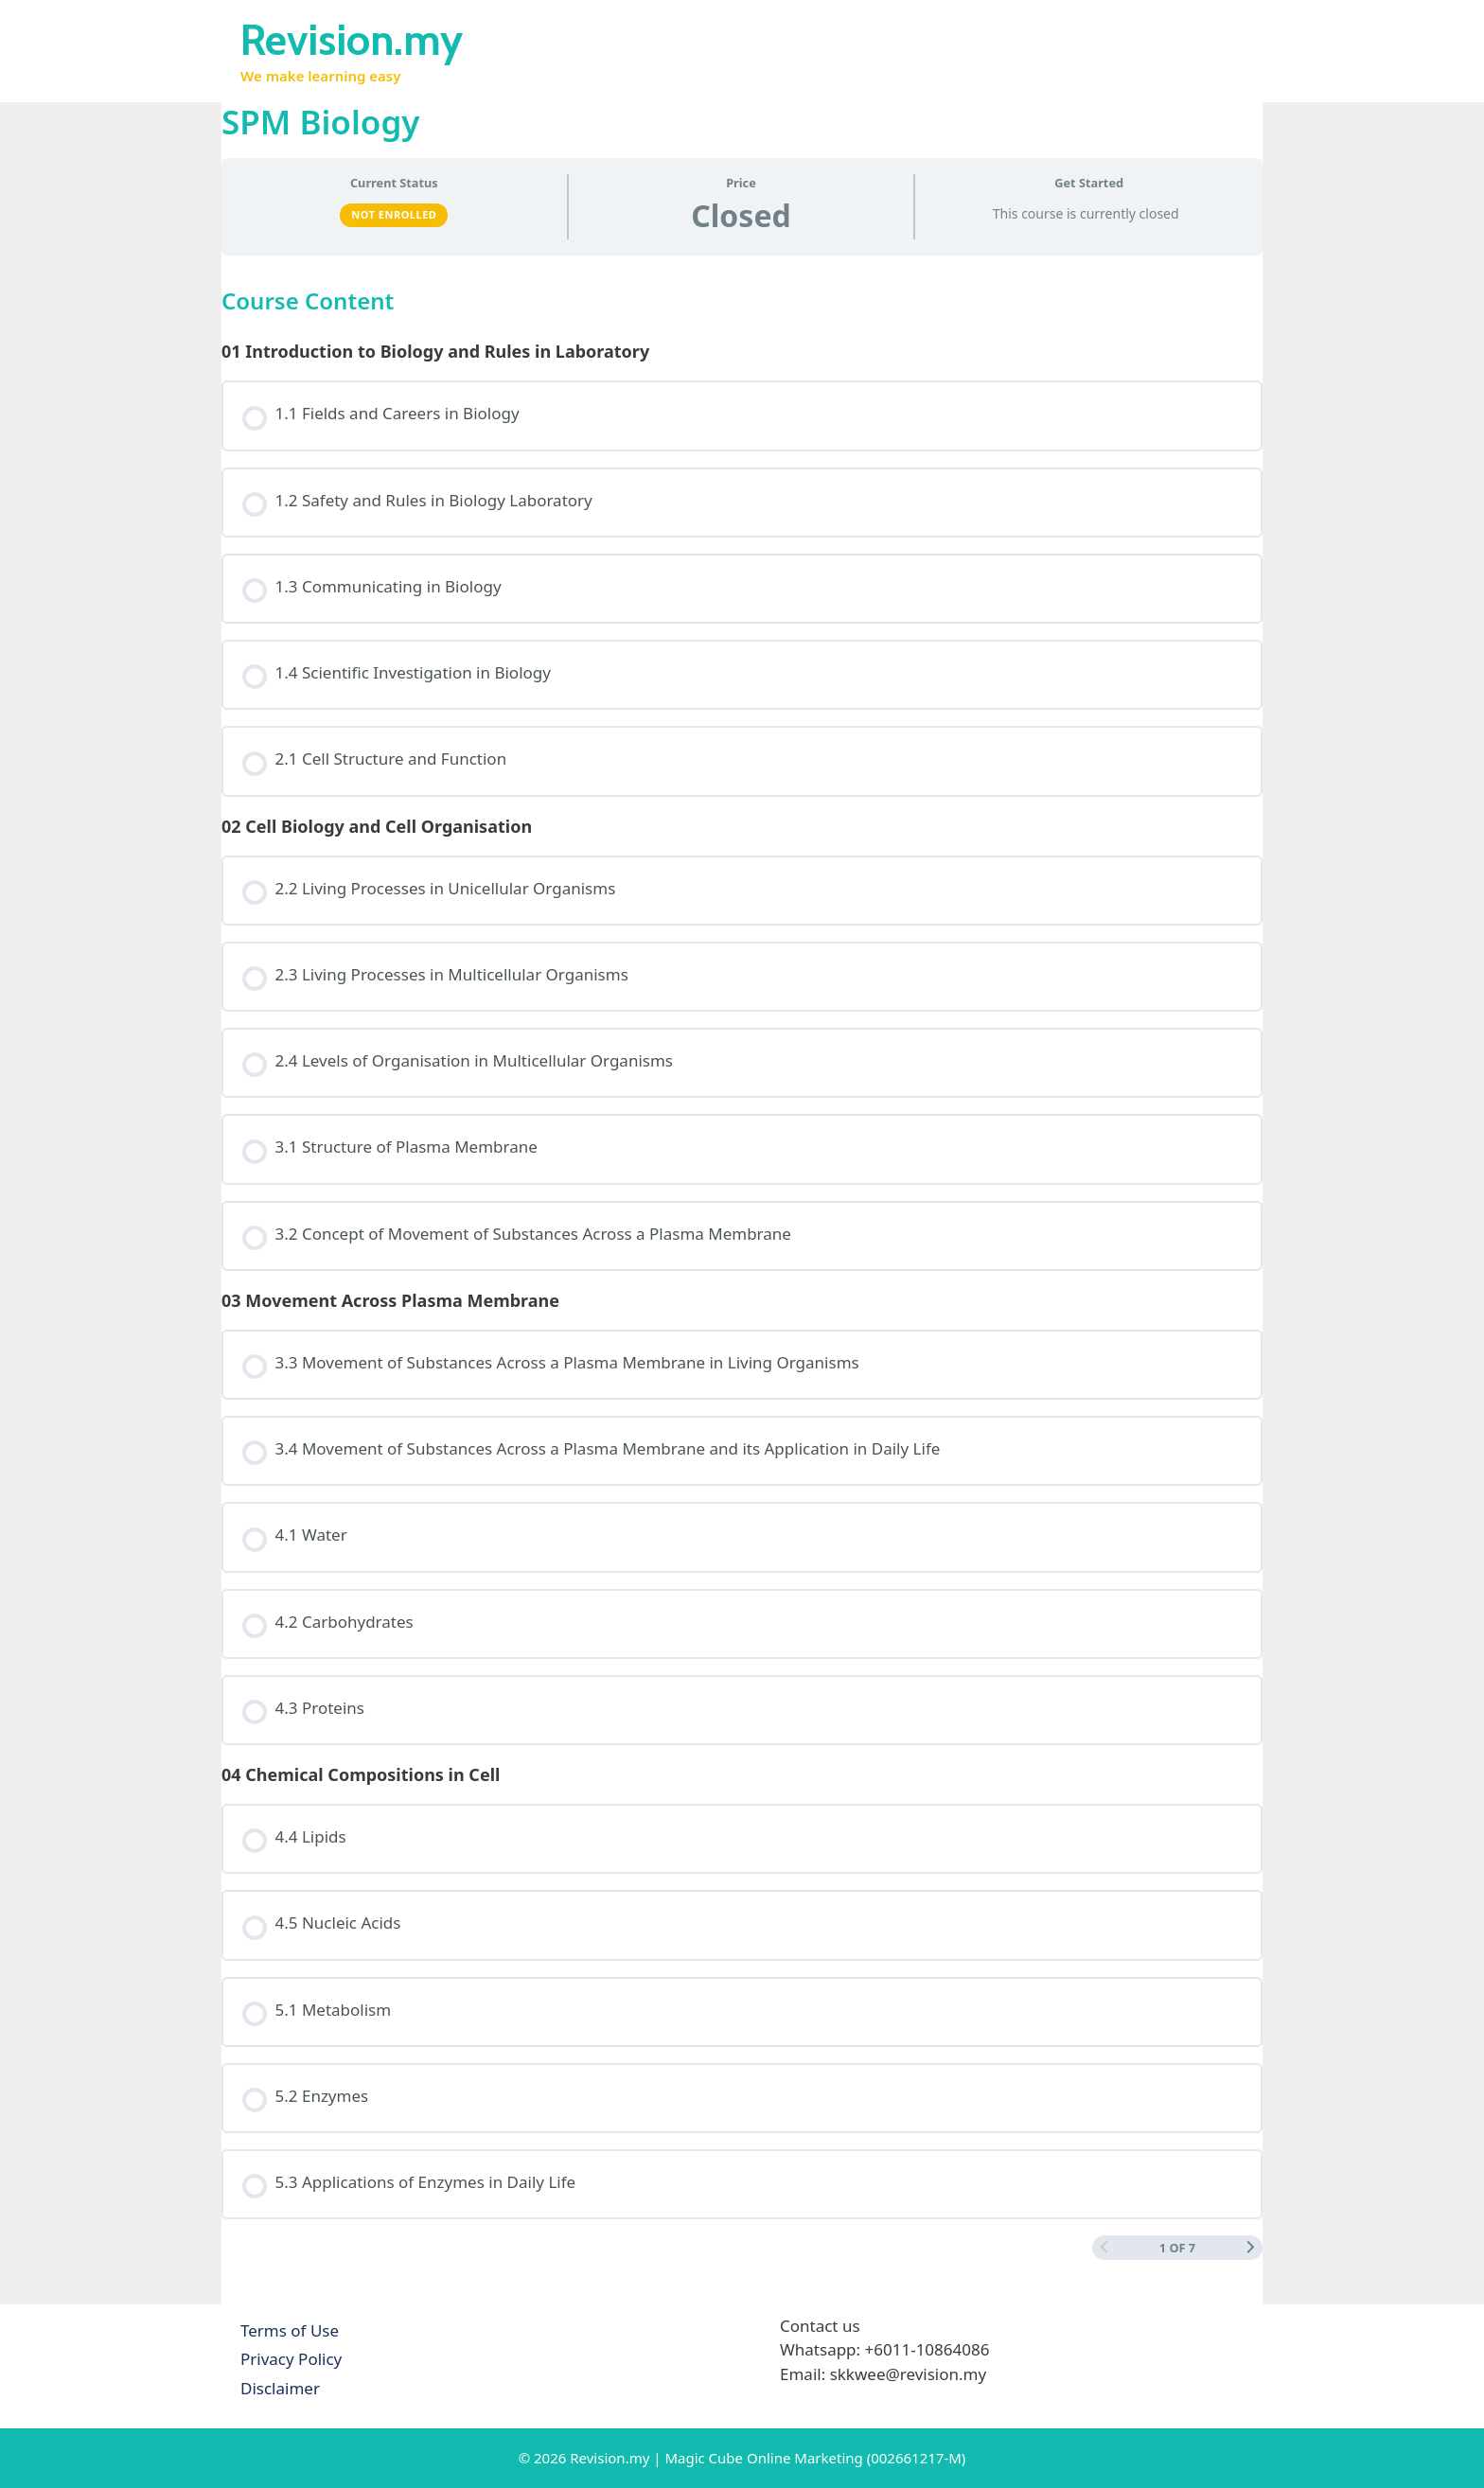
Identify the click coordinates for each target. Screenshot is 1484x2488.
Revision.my (351, 39)
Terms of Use (289, 2330)
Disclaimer (280, 2388)
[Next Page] (1251, 2248)
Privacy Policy (291, 2359)
